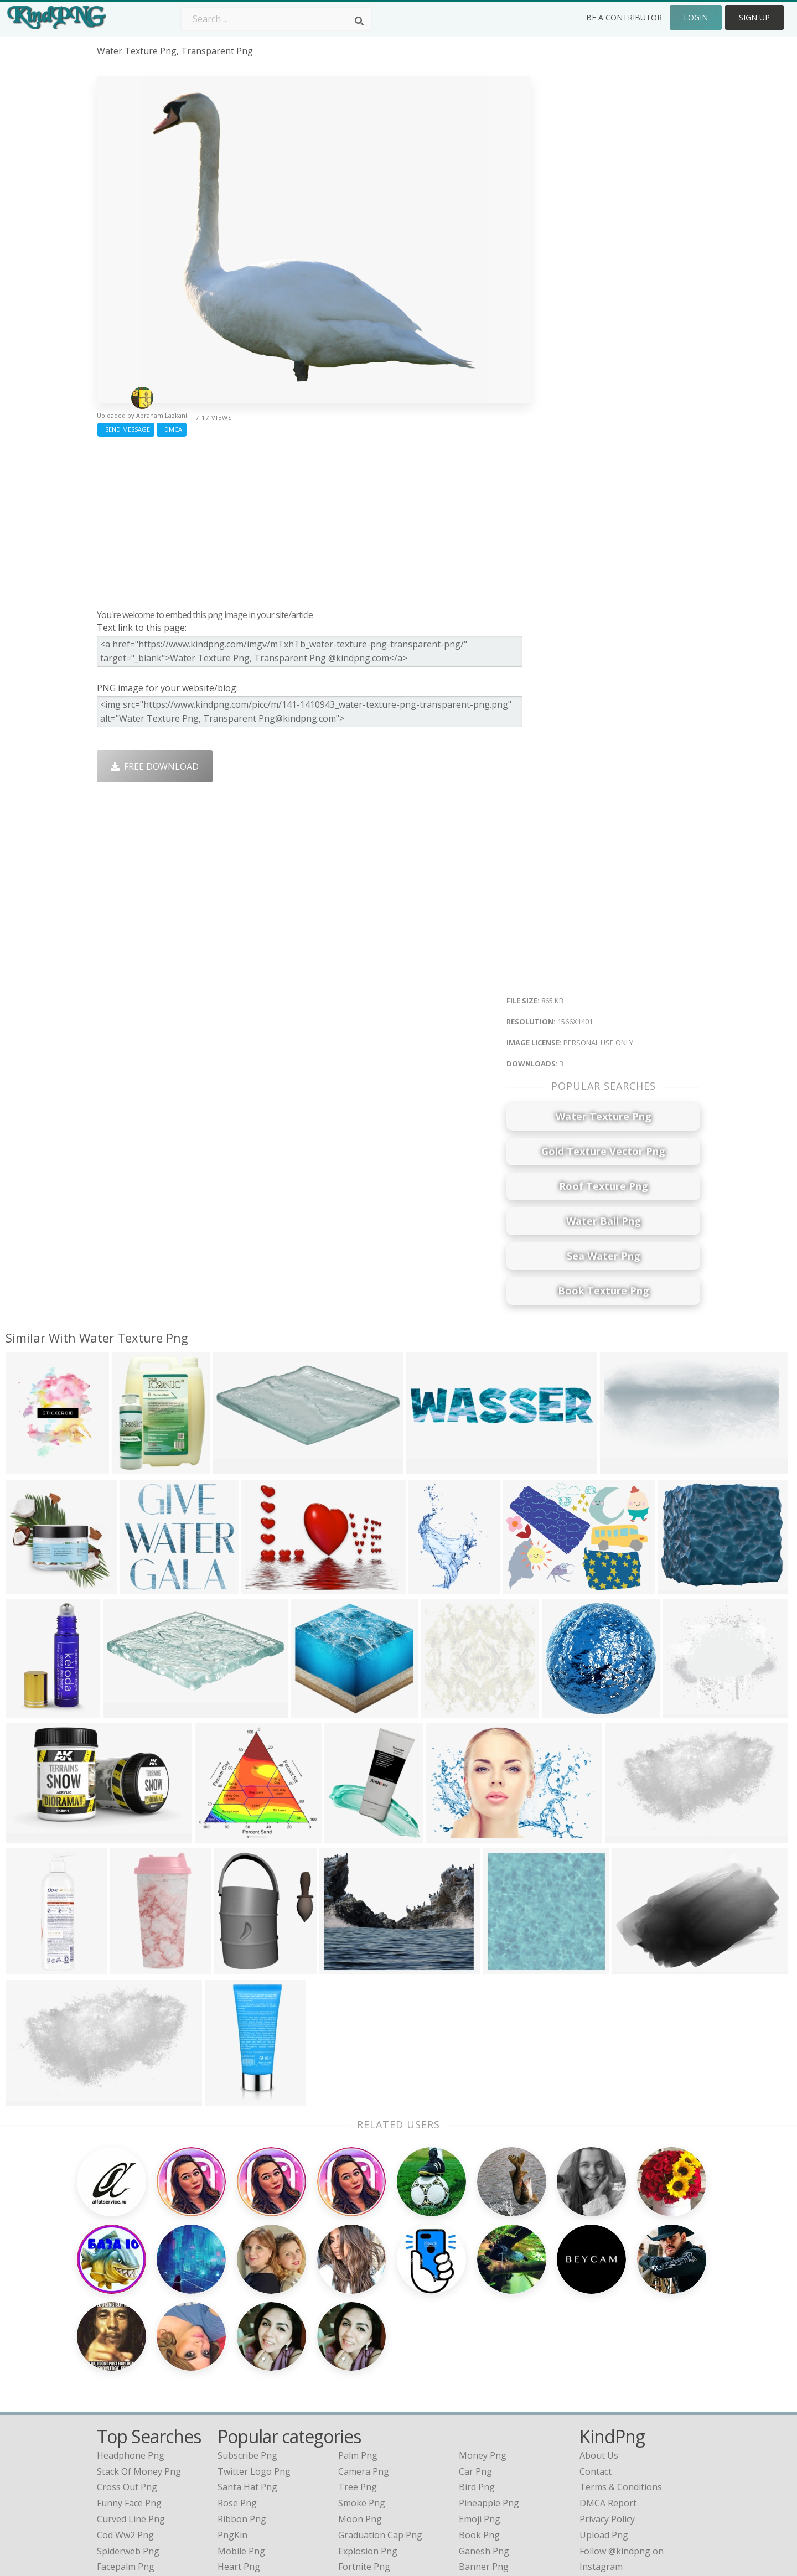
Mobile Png (241, 2445)
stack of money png (139, 2365)
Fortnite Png (364, 2461)
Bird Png (477, 2381)
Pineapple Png (489, 2397)
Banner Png (484, 2461)
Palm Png (357, 2350)
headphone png (130, 2350)
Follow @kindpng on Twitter (637, 2477)
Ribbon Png (242, 2413)
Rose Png (237, 2397)
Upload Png (603, 2429)
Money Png (482, 2350)
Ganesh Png (484, 2445)
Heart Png (239, 2461)
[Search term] (276, 19)
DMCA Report (607, 2397)
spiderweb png (128, 2445)
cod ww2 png (125, 2429)
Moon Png (360, 2413)
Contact (595, 2365)
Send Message (126, 429)
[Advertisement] (314, 520)
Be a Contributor (624, 17)
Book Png (479, 2429)
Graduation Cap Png (380, 2429)
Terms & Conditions (620, 2381)
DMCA (171, 429)
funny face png (129, 2397)
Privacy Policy (607, 2413)
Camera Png (363, 2365)
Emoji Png (479, 2413)
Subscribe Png (247, 2350)
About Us (598, 2350)
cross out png (127, 2381)
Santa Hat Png (247, 2381)
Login (696, 17)
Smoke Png (361, 2397)
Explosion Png (367, 2445)
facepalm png (125, 2461)
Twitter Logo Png (254, 2365)
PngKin (232, 2429)
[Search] (359, 21)
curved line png (131, 2413)
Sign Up (754, 17)
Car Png (475, 2365)
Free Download (155, 766)
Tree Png (357, 2381)
